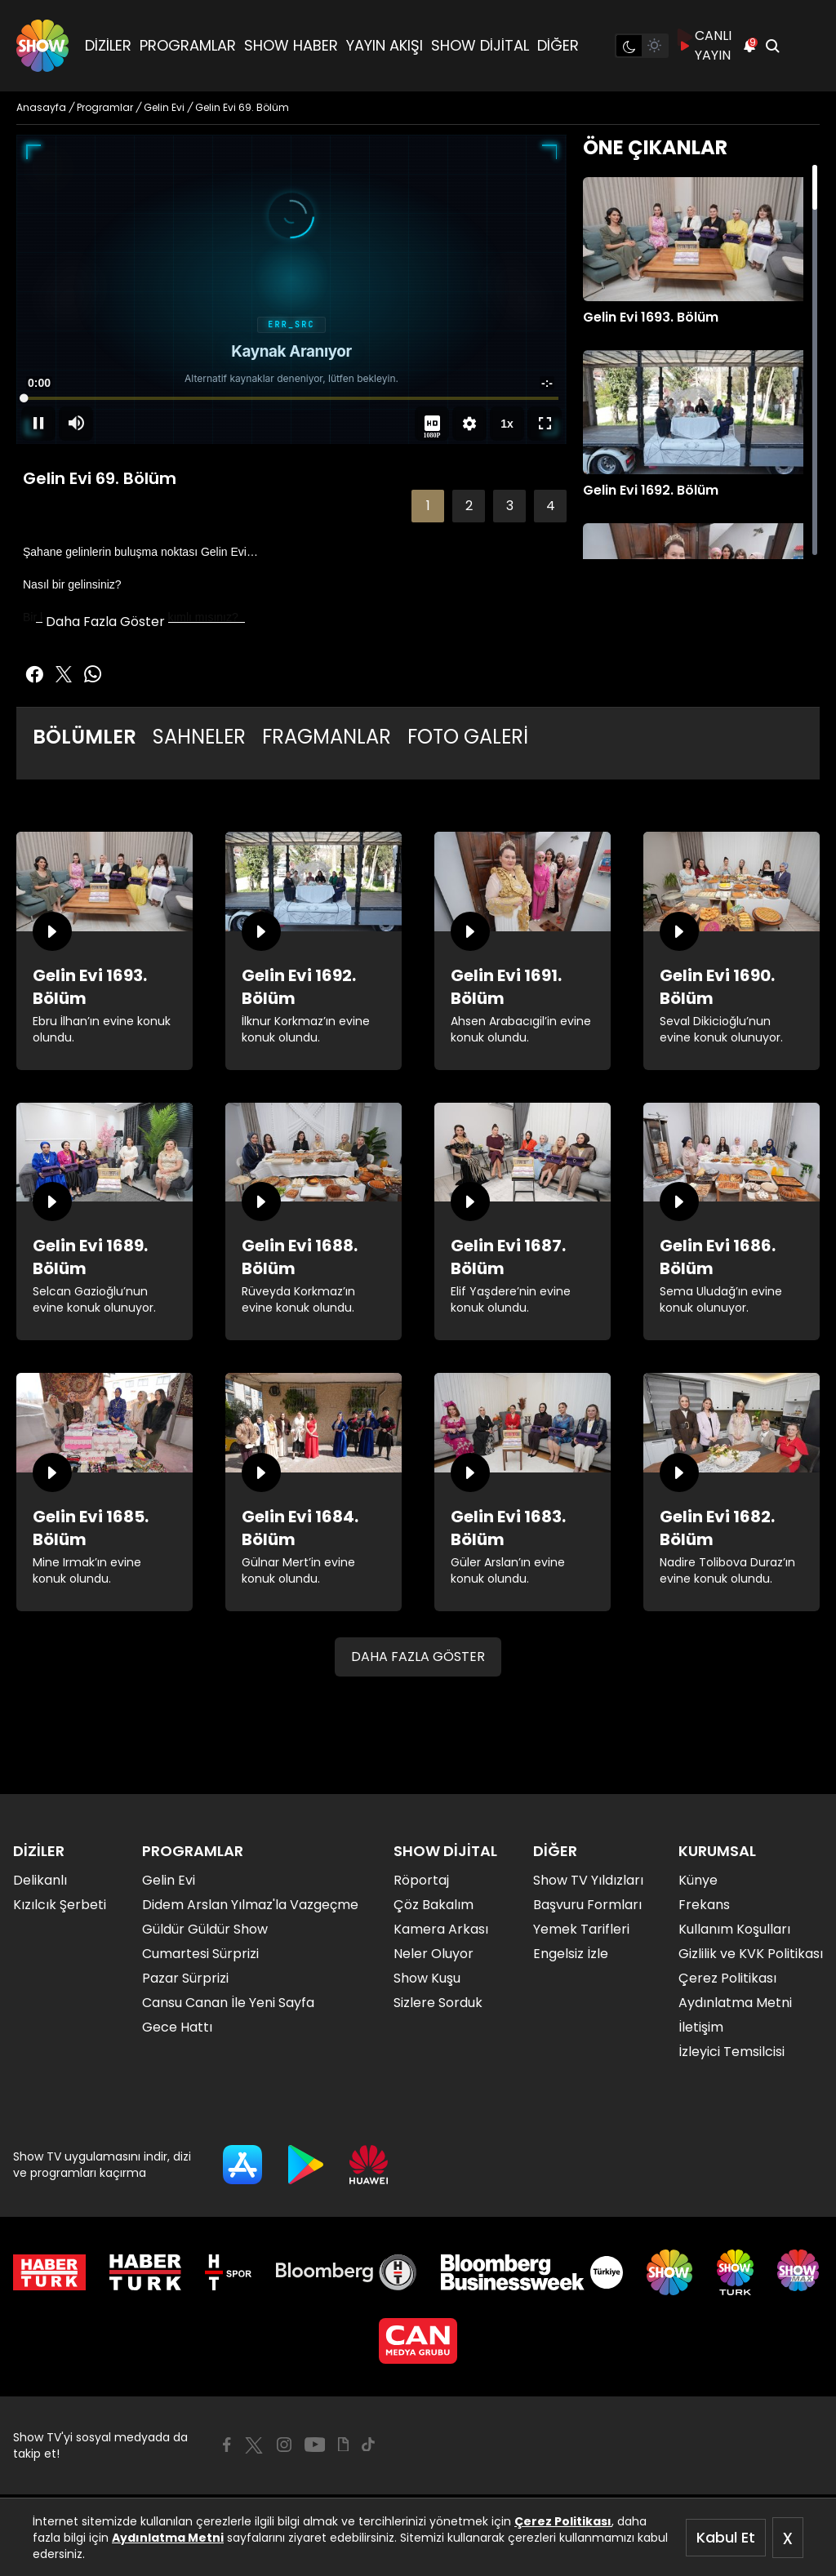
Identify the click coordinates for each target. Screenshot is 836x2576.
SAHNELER (199, 736)
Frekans (704, 1904)
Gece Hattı (177, 2027)
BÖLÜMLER (84, 736)
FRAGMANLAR (326, 736)
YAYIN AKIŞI (384, 45)
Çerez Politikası (562, 2521)
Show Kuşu (427, 1978)
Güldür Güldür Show (205, 1929)
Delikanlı (40, 1880)
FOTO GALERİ (467, 736)
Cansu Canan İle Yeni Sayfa (228, 2002)
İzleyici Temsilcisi (731, 2051)
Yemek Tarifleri (581, 1929)
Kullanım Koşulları (734, 1929)
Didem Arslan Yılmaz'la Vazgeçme (250, 1904)
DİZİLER (108, 45)
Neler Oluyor (434, 1953)
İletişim (700, 2027)
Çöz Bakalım (434, 1904)
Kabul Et (725, 2537)
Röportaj (421, 1880)
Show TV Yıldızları (588, 1880)
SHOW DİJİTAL (480, 45)
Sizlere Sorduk (438, 2002)
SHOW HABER (291, 45)
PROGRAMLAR (188, 45)
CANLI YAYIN (705, 45)
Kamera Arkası (441, 1929)
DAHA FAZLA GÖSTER (418, 1656)
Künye (698, 1880)
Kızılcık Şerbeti (59, 1904)
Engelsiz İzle (570, 1953)
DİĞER (558, 45)
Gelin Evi (168, 1880)
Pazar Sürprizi (185, 1978)
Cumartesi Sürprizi (200, 1953)
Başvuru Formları (587, 1904)
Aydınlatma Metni (168, 2537)
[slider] (291, 398)
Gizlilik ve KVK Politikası (750, 1953)
